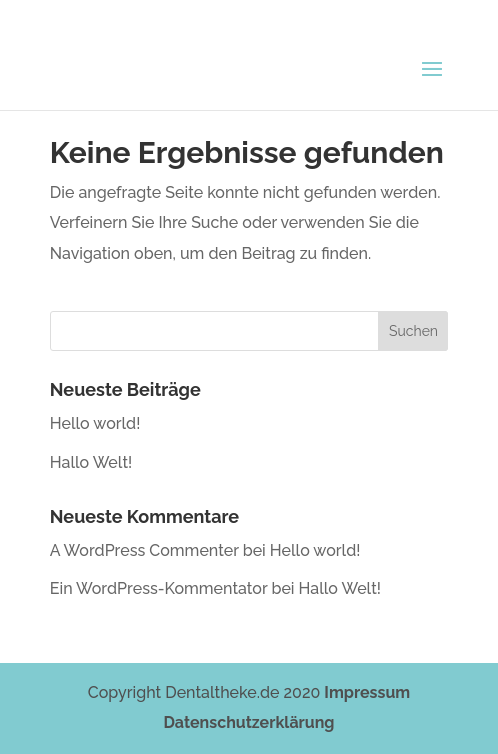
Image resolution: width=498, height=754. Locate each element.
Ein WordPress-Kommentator (159, 588)
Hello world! (95, 423)
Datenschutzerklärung (249, 722)
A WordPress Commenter (144, 550)
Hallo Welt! (91, 462)
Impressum (367, 692)
